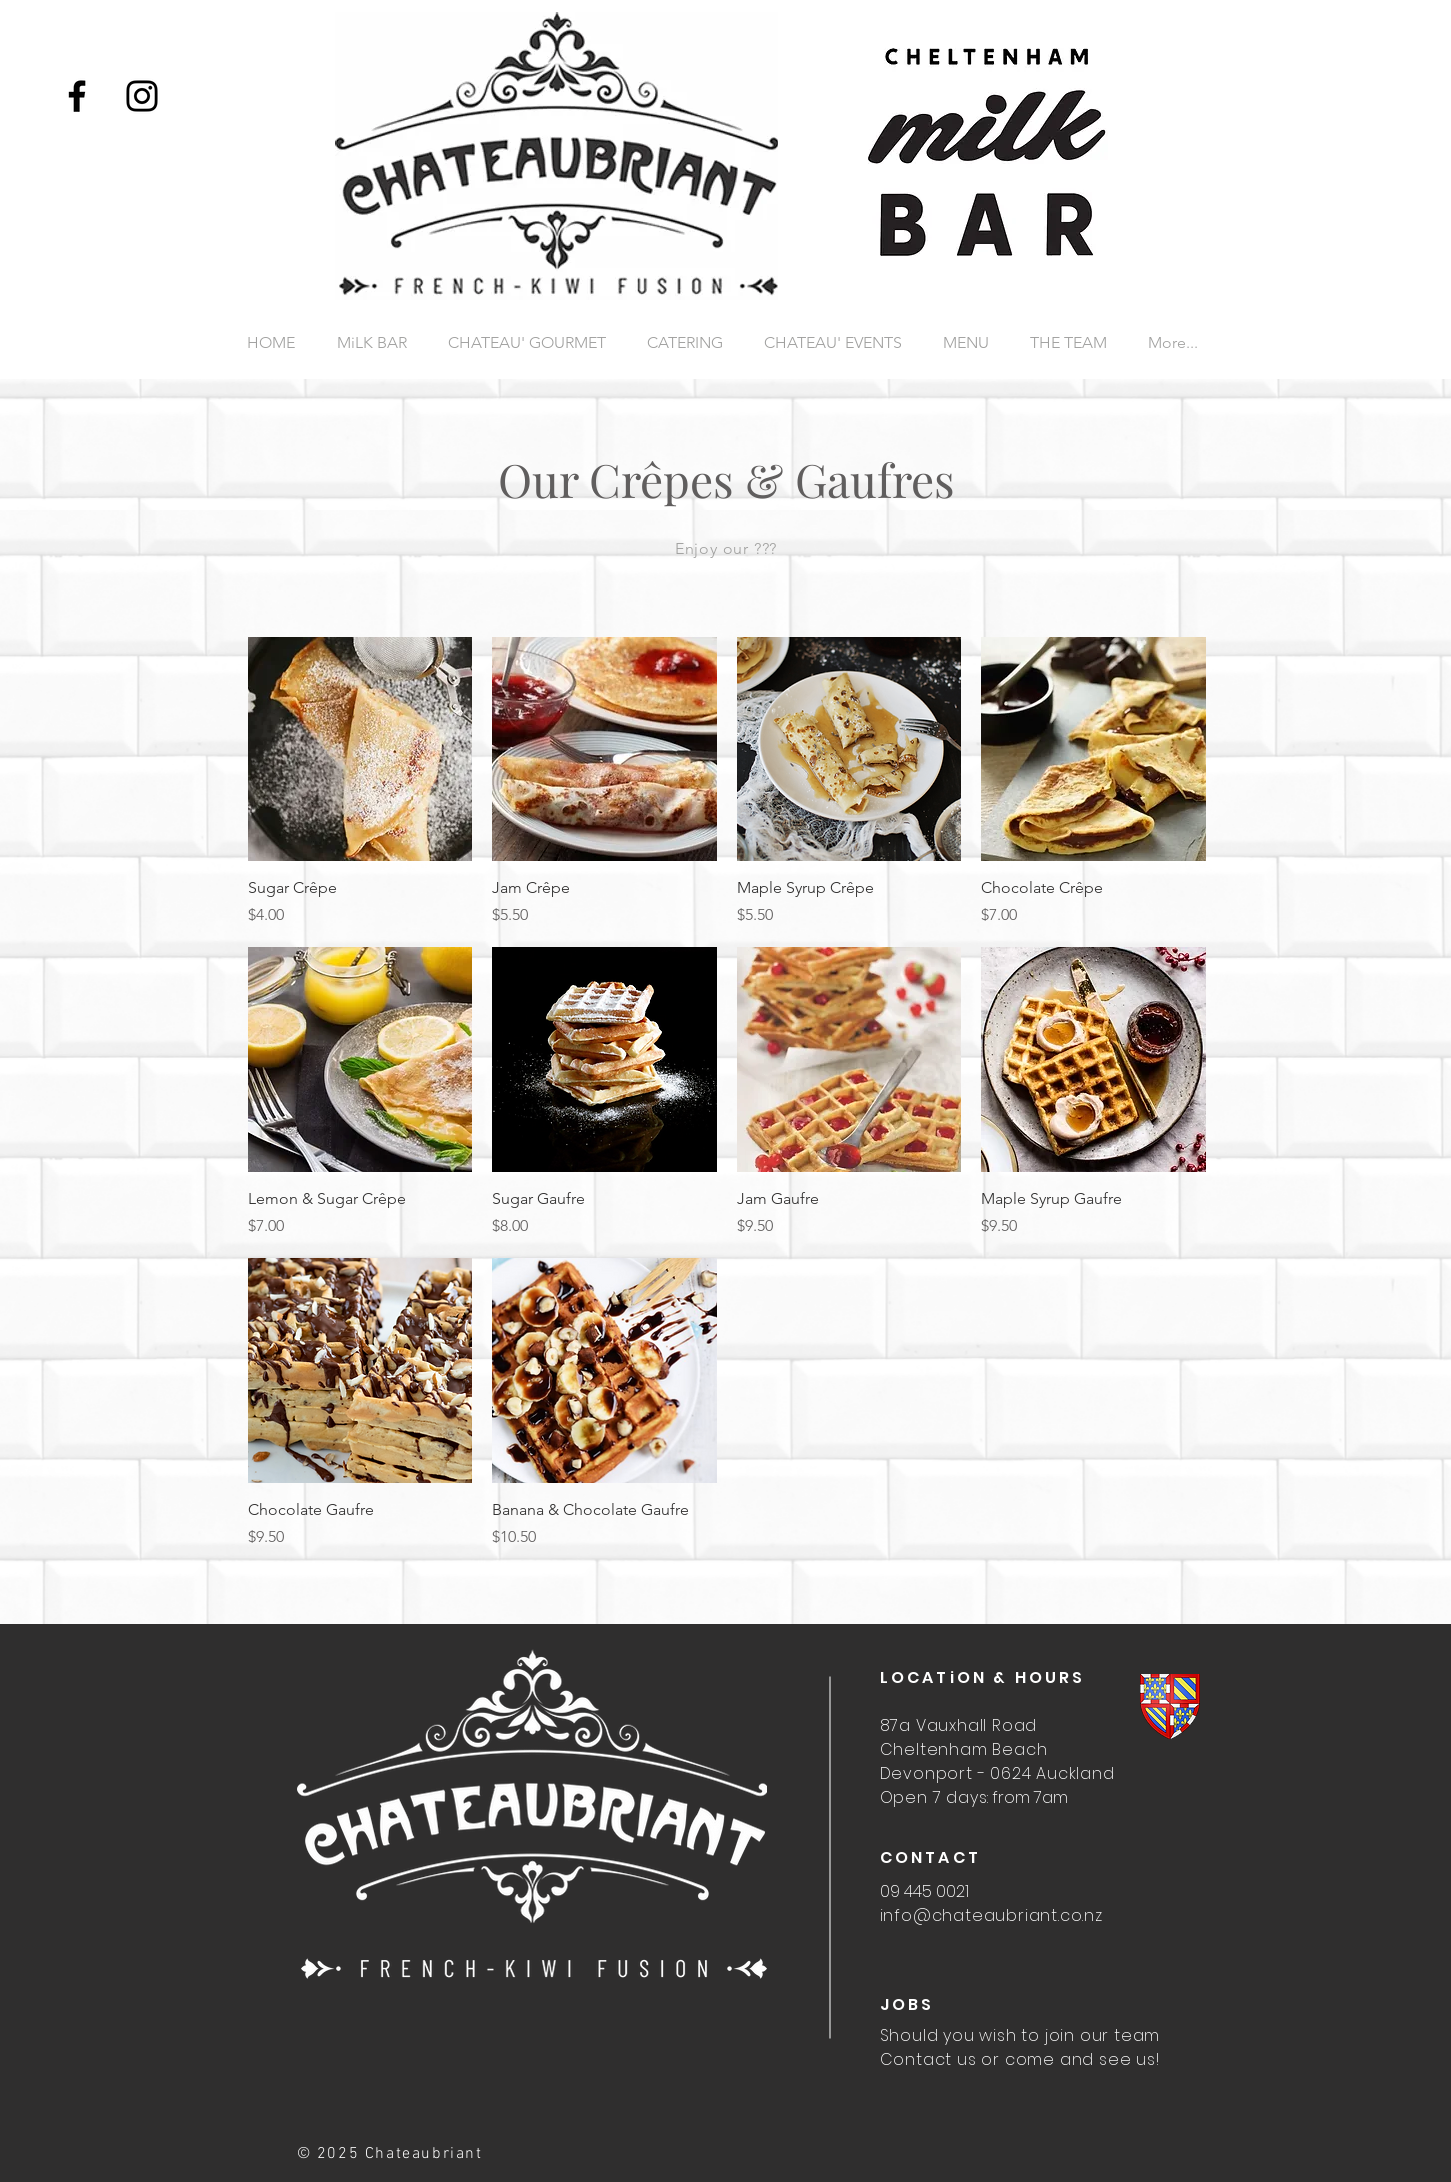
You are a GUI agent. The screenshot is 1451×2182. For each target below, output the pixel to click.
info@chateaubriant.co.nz (991, 1915)
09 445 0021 (924, 1891)
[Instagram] (142, 96)
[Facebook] (77, 96)
